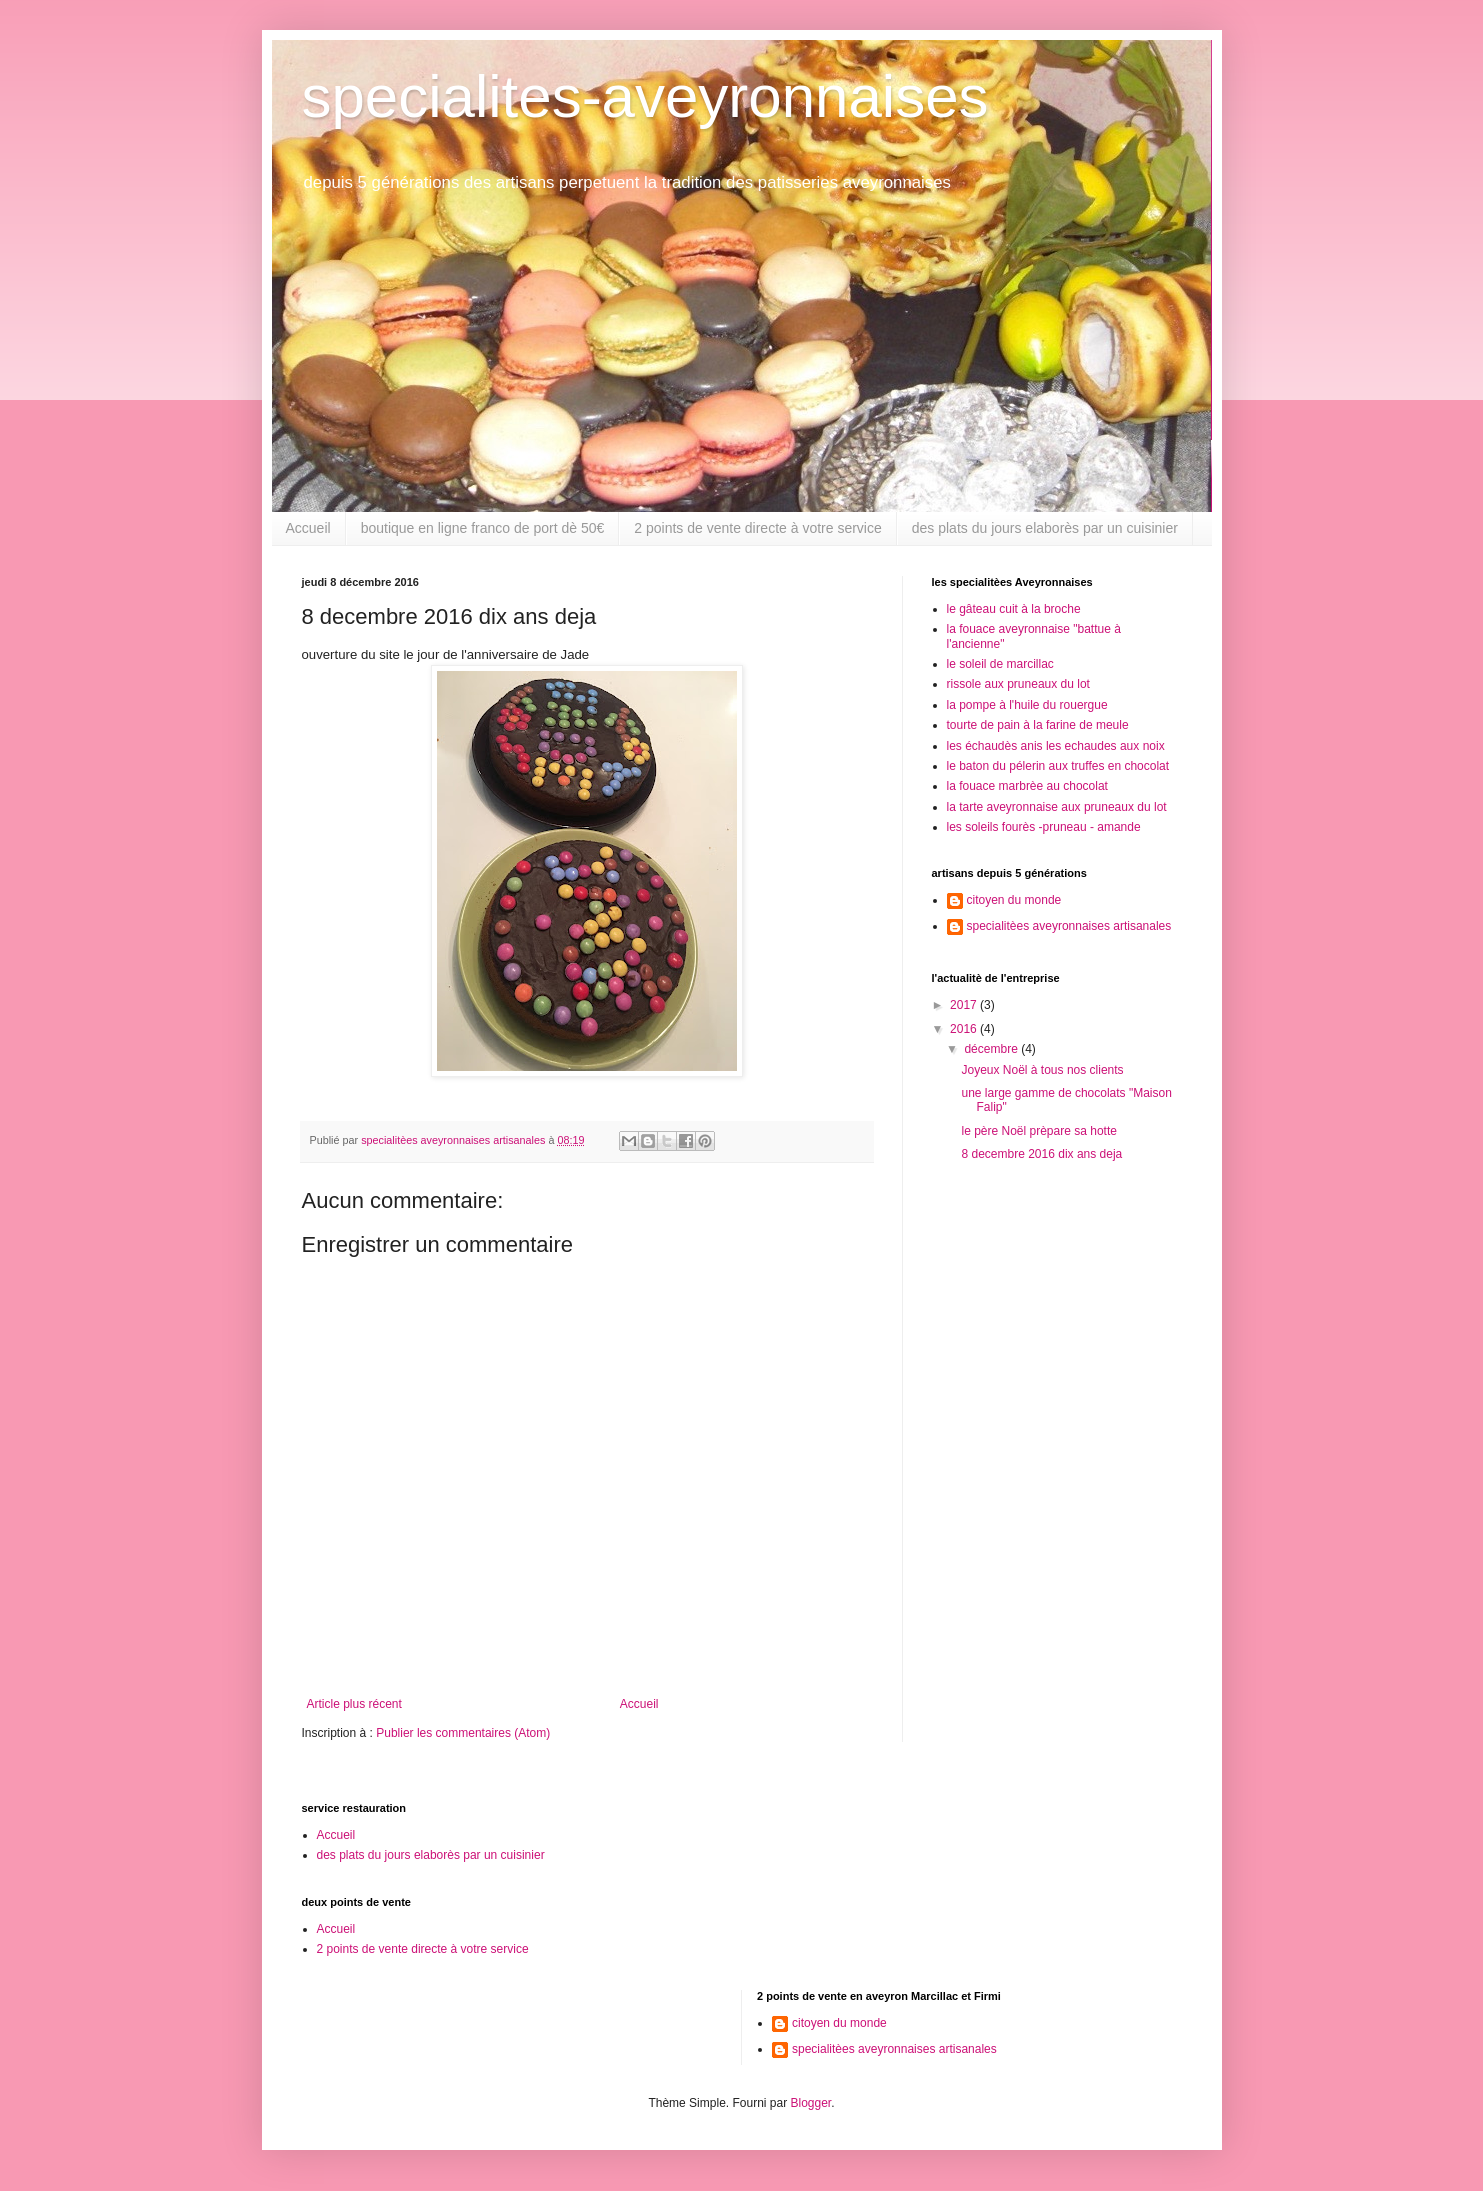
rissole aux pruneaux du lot (1018, 684)
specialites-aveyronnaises (645, 96)
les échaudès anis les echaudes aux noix (1056, 746)
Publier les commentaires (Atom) (463, 1733)
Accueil (308, 528)
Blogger (811, 2103)
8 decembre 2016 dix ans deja (1041, 1154)
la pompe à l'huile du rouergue (1027, 705)
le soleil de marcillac (1000, 664)
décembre (992, 1049)
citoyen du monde (1014, 900)
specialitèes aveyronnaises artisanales (1069, 926)
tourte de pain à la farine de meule (1038, 725)
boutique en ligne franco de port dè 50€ (483, 528)
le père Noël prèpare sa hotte (1038, 1131)
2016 (965, 1029)
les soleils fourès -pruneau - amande (1044, 827)
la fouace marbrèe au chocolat (1027, 786)
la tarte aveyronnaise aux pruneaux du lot (1057, 807)
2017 (965, 1005)
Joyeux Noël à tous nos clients (1042, 1070)
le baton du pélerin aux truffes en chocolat (1058, 766)
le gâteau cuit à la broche (1014, 609)
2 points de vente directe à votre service (757, 528)
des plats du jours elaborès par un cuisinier (1045, 528)
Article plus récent (354, 1704)
